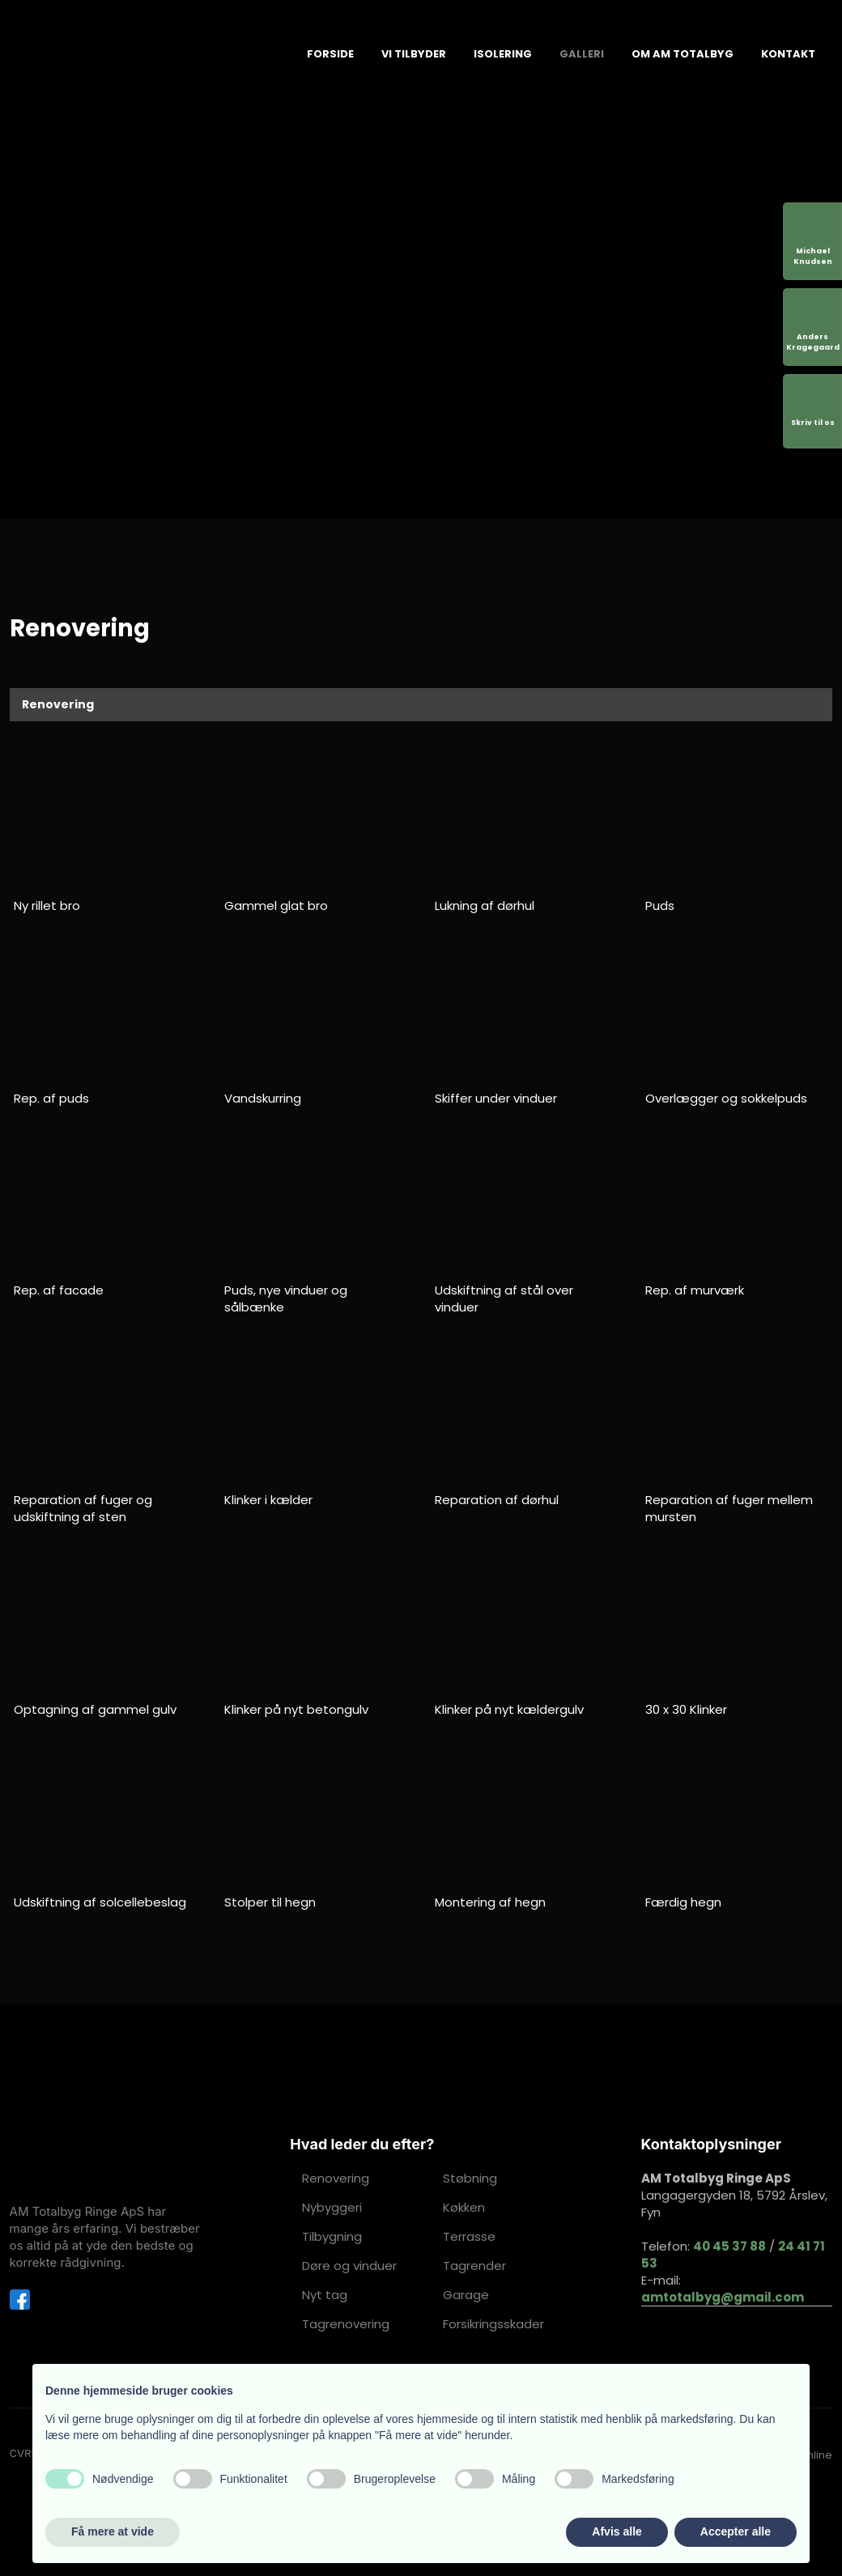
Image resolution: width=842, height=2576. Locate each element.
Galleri (581, 54)
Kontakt (788, 54)
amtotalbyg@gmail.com (722, 2297)
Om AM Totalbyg (683, 54)
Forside (330, 54)
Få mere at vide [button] (112, 2531)
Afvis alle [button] (616, 2531)
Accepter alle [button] (735, 2531)
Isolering (503, 54)
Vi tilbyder (413, 54)
